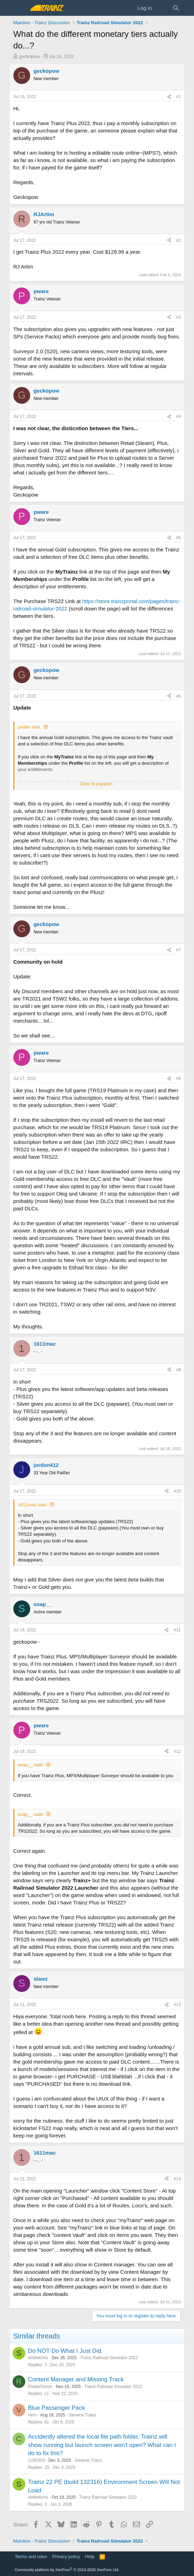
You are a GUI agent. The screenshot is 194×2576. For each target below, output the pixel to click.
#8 (178, 1078)
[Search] (176, 7)
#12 (177, 1751)
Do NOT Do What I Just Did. (65, 2351)
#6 (178, 696)
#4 (178, 416)
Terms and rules (31, 2556)
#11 (177, 1629)
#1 (178, 96)
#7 (178, 949)
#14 (177, 2178)
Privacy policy (66, 2556)
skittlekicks (38, 2357)
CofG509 (36, 2460)
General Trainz (82, 2415)
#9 (178, 1369)
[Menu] (19, 8)
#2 (178, 240)
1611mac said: (33, 1504)
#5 (178, 537)
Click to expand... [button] (97, 784)
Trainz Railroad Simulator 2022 (109, 2357)
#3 (178, 317)
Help (90, 2556)
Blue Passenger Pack (56, 2408)
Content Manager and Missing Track (76, 2379)
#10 (177, 1491)
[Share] (169, 97)
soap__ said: (31, 1764)
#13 (177, 2004)
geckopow (29, 56)
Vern (32, 2415)
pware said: (29, 727)
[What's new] (162, 7)
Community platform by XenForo (67, 2570)
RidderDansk (40, 2386)
